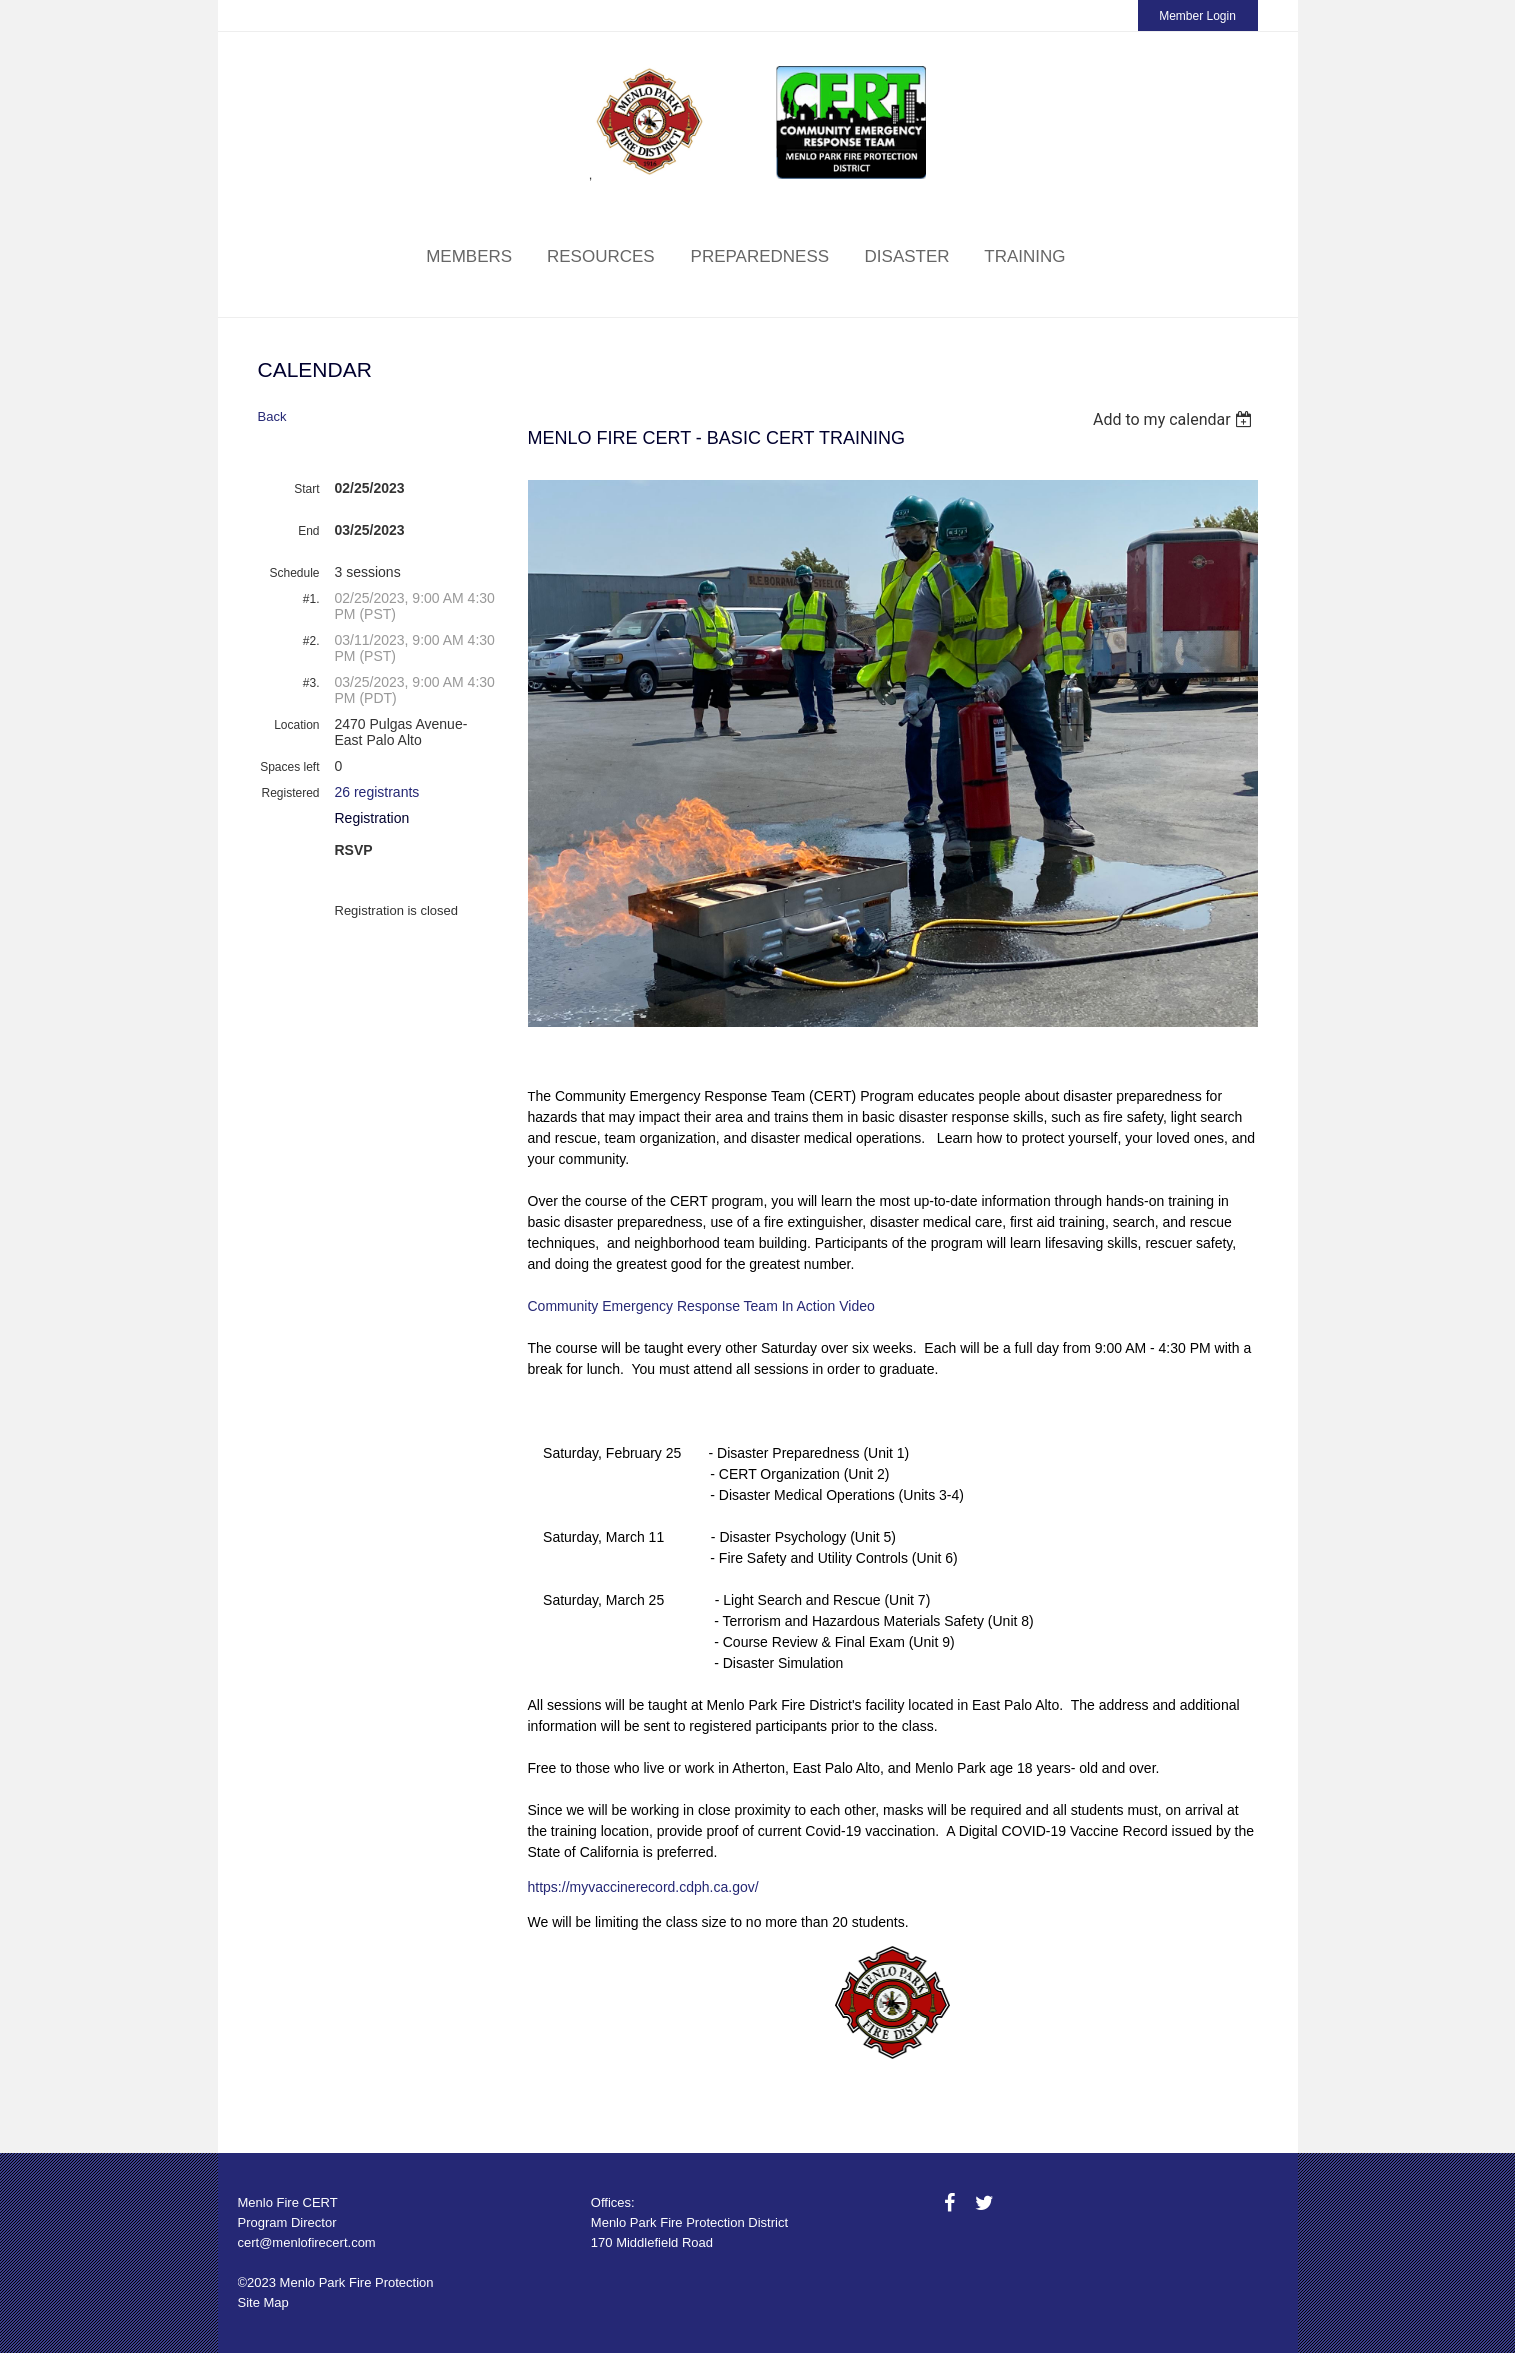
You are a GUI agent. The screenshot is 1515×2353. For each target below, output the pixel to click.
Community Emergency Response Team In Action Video (703, 1306)
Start (306, 489)
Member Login (1197, 16)
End (308, 531)
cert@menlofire (282, 2242)
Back (272, 416)
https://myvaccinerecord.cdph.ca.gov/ (643, 1887)
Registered (290, 793)
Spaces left (289, 767)
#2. (311, 641)
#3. (311, 683)
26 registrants (377, 792)
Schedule (294, 573)
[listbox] (1175, 419)
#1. (311, 599)
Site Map (263, 2302)
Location (296, 725)
